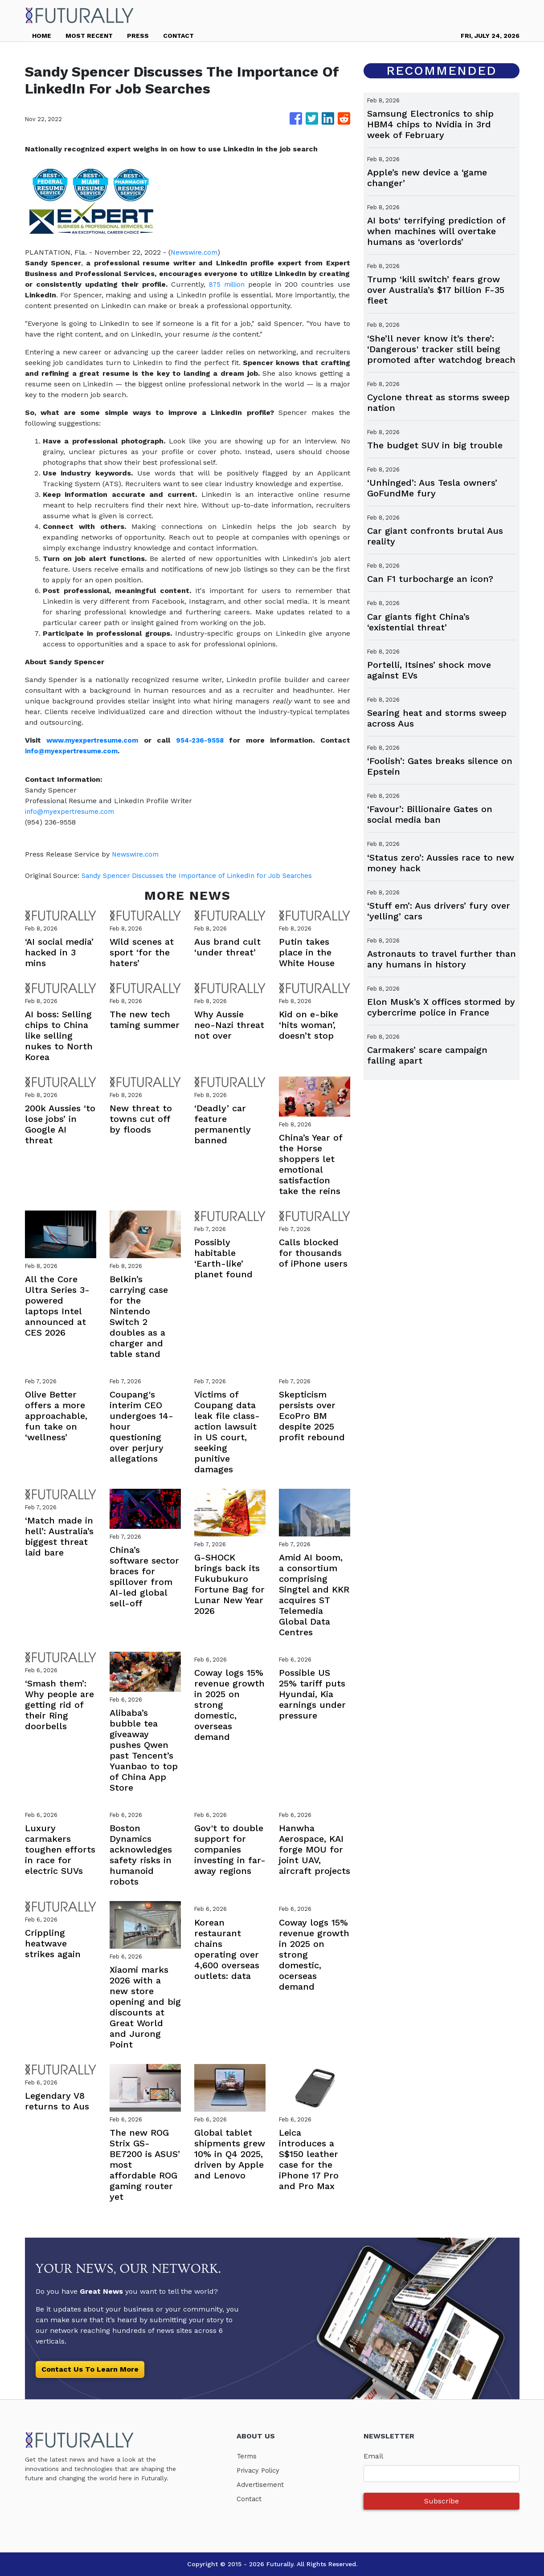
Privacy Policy (260, 2470)
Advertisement (262, 2484)
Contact (250, 2499)
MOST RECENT (89, 35)
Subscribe (441, 2501)
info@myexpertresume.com (73, 811)
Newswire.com (196, 252)
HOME (41, 35)
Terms (247, 2456)
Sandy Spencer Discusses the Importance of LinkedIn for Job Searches (205, 875)
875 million (226, 284)
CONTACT (178, 35)
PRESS (138, 35)
